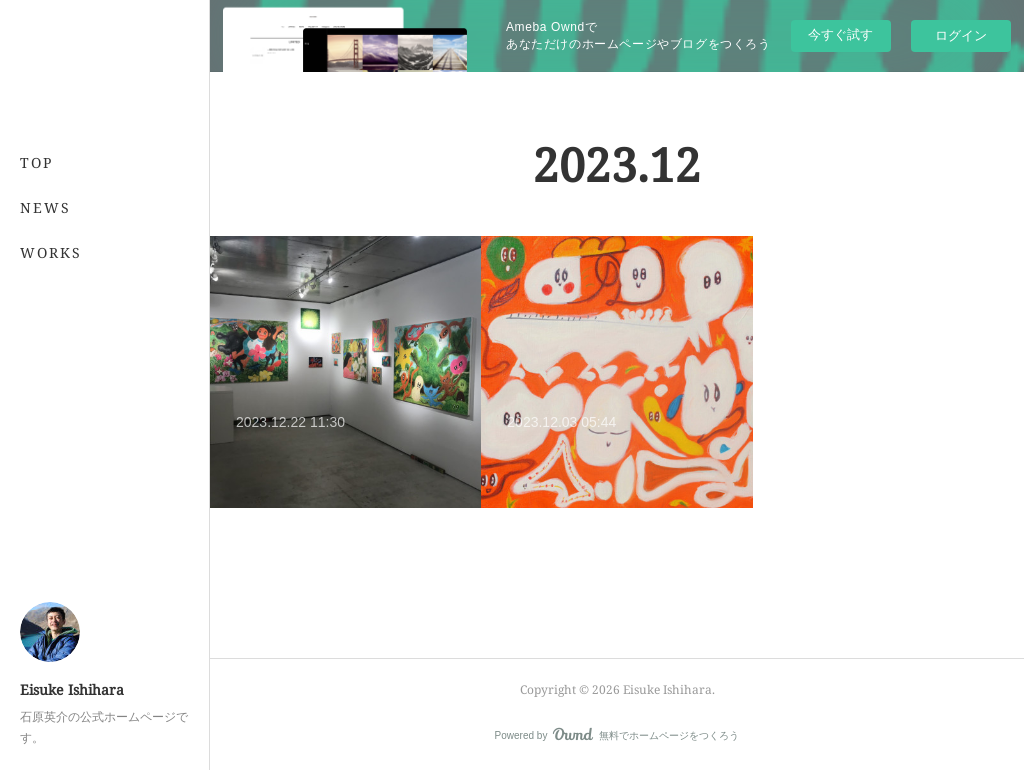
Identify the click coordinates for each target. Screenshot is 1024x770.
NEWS (45, 207)
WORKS (51, 252)
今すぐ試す (840, 34)
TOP (36, 162)
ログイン (961, 35)
